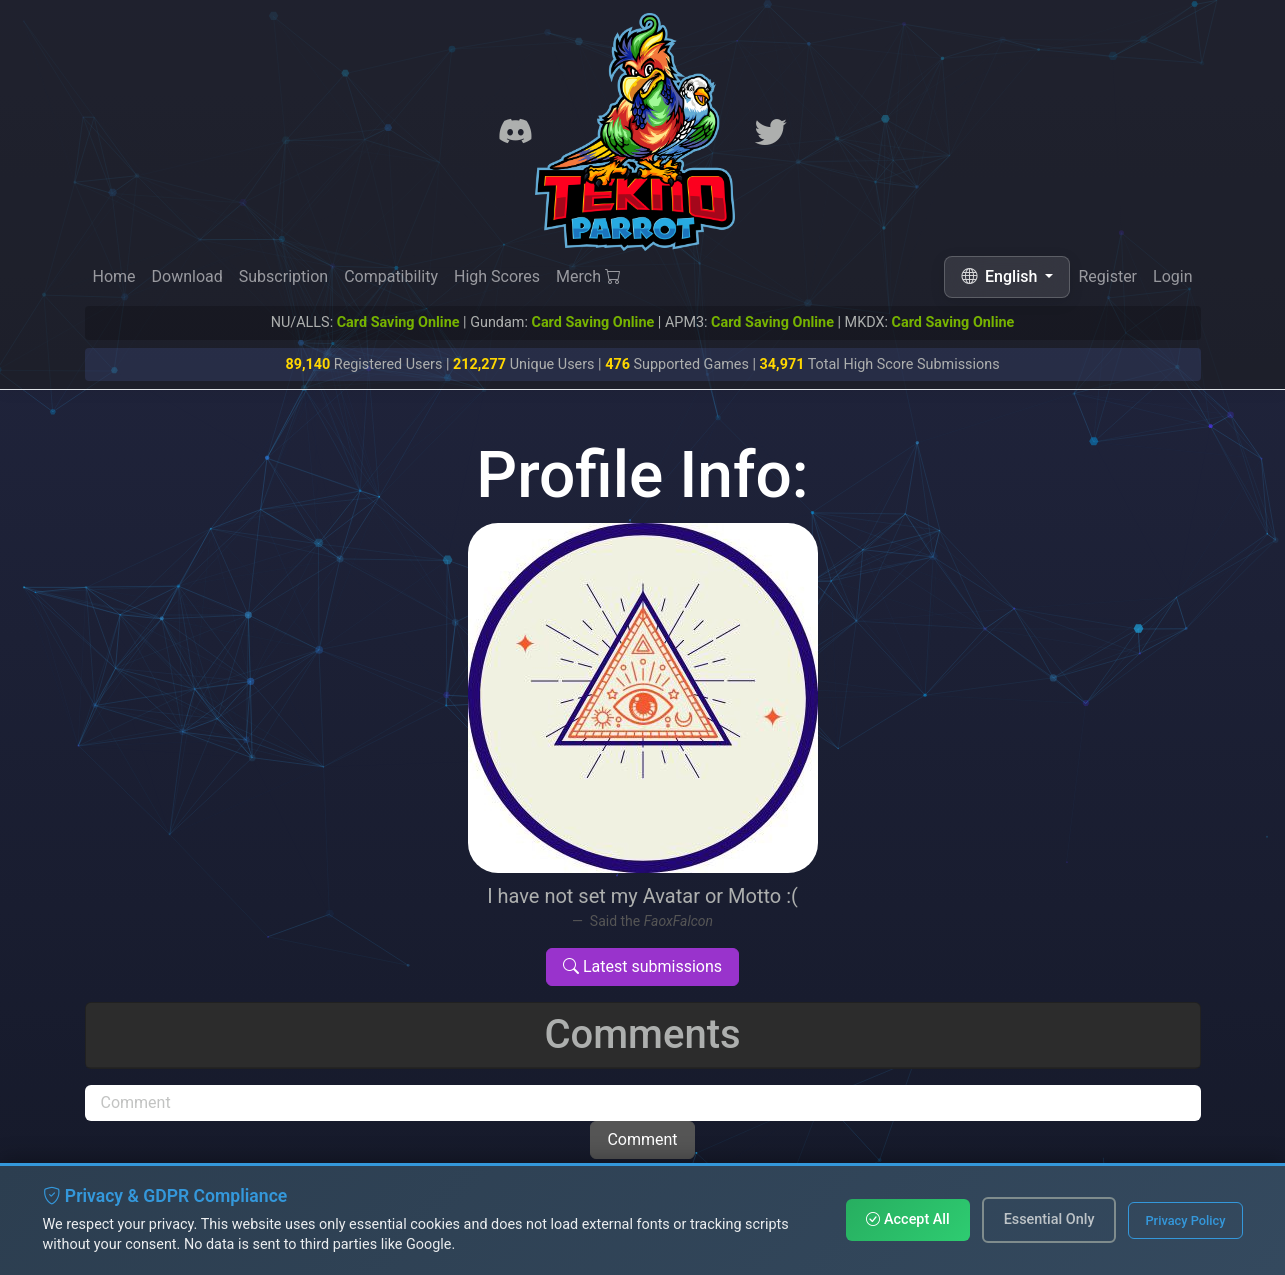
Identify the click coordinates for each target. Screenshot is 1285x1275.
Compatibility (391, 276)
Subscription (283, 276)
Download (187, 276)
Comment (642, 1139)
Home (114, 276)
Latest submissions (642, 966)
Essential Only (1049, 1219)
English (1001, 276)
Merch (588, 276)
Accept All (907, 1219)
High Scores (497, 276)
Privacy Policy (1185, 1220)
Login (1172, 278)
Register (1107, 277)
